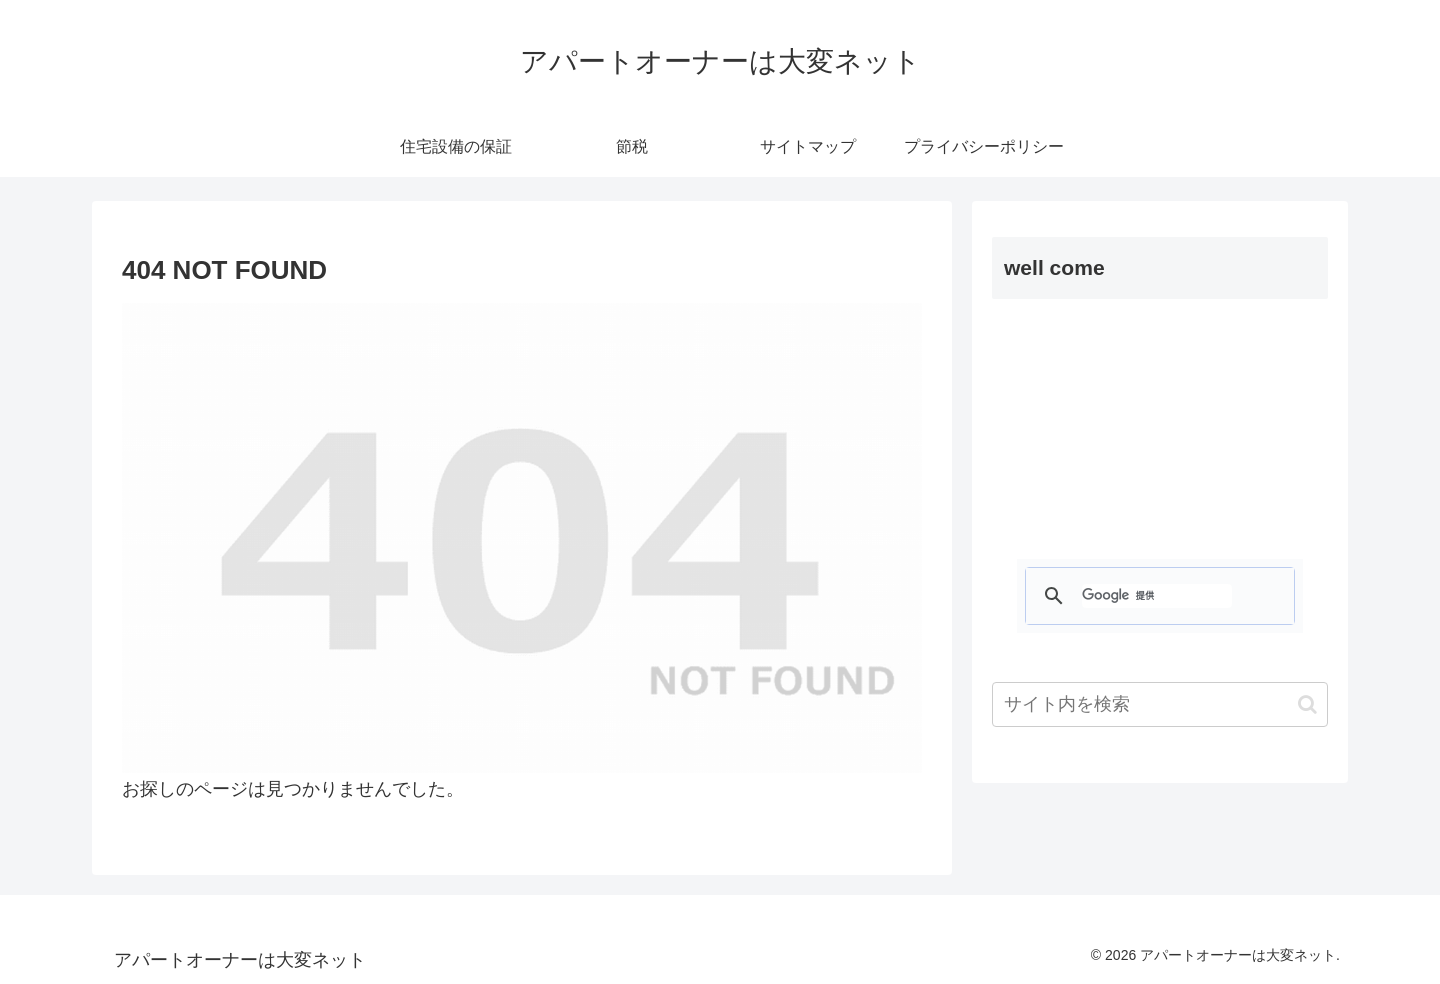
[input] (1160, 704)
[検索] (1157, 596)
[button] (1307, 704)
